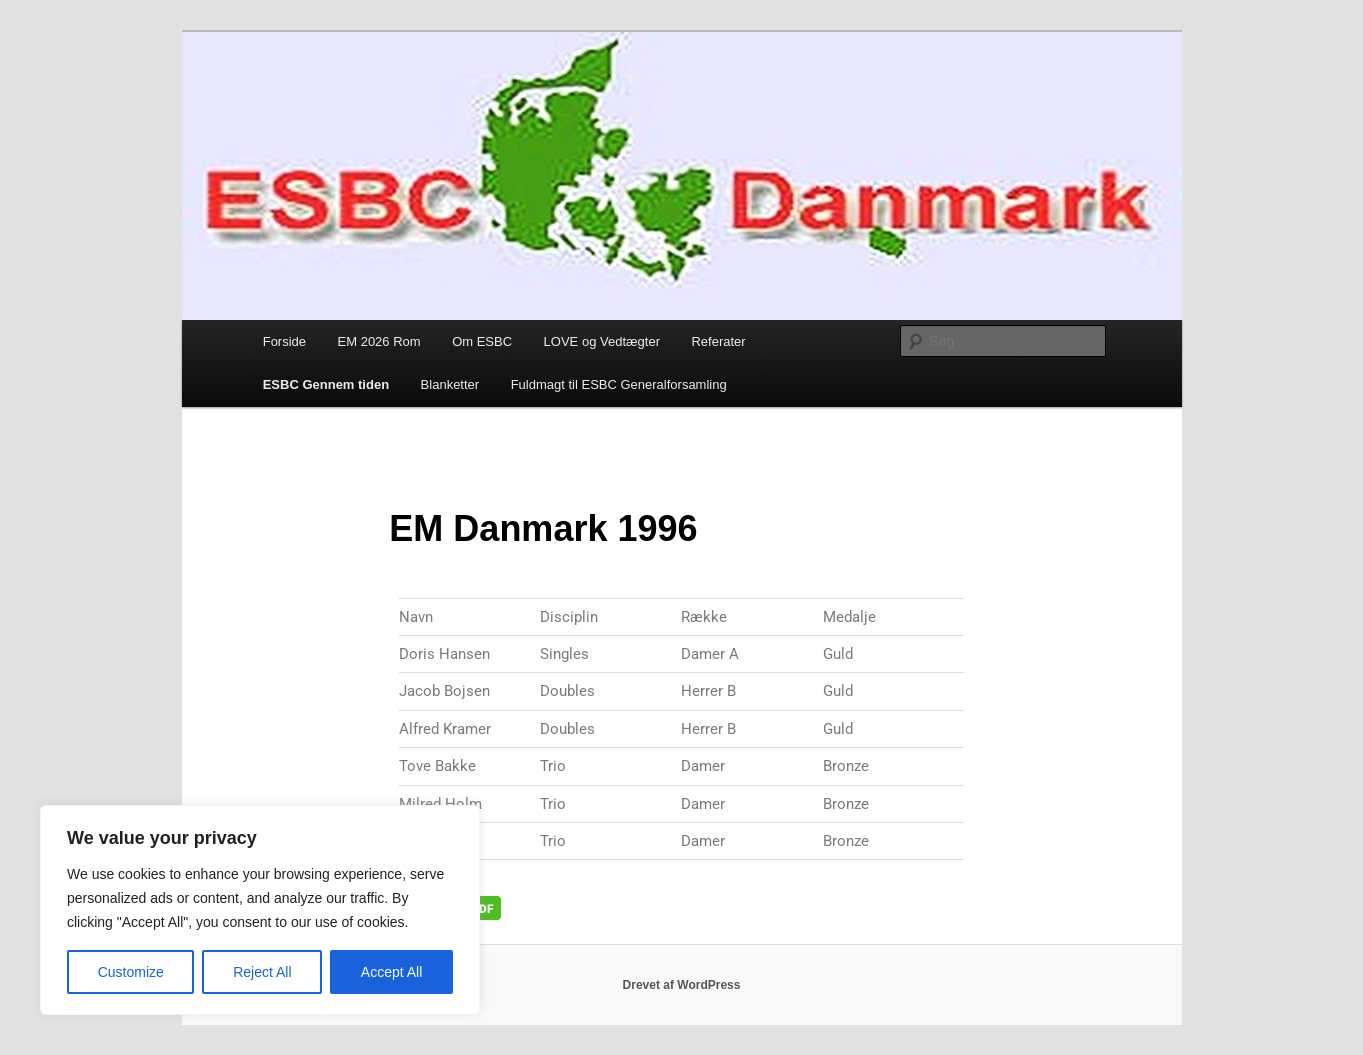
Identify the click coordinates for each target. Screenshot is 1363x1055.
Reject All (262, 972)
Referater (718, 341)
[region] (260, 910)
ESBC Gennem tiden (326, 384)
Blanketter (450, 384)
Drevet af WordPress (682, 985)
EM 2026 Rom (379, 341)
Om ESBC (482, 341)
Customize (131, 972)
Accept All (391, 972)
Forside (284, 341)
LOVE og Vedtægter (602, 341)
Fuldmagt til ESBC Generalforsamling (619, 384)
